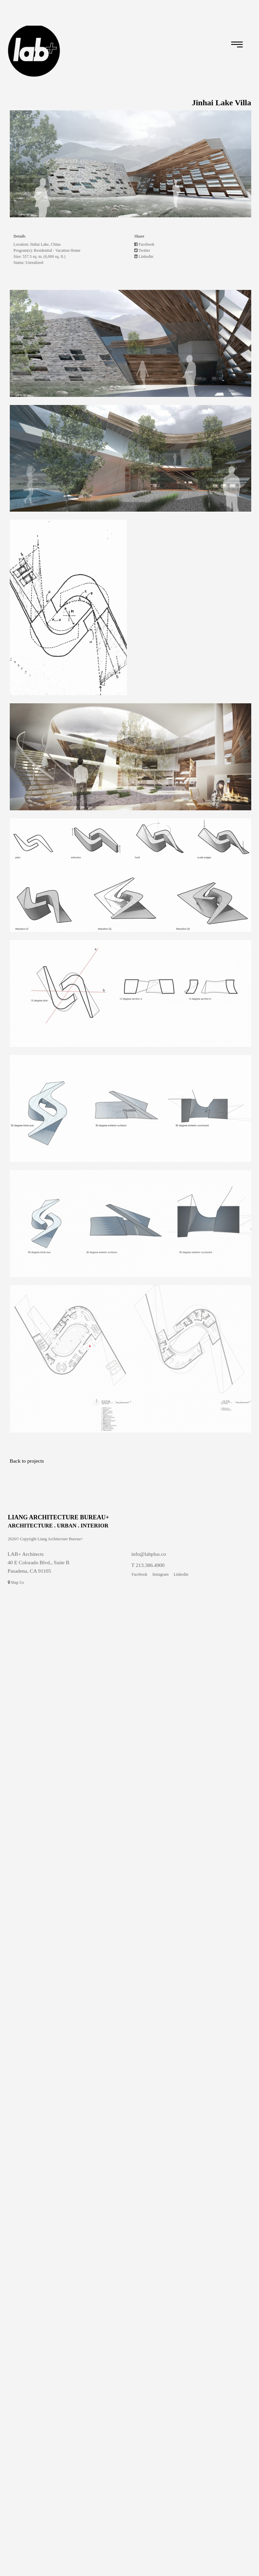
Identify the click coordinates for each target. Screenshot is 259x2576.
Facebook (144, 244)
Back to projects (27, 1461)
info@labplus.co (148, 1554)
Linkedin (143, 256)
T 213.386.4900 (148, 1565)
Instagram (160, 1574)
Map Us (16, 1582)
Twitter (142, 250)
